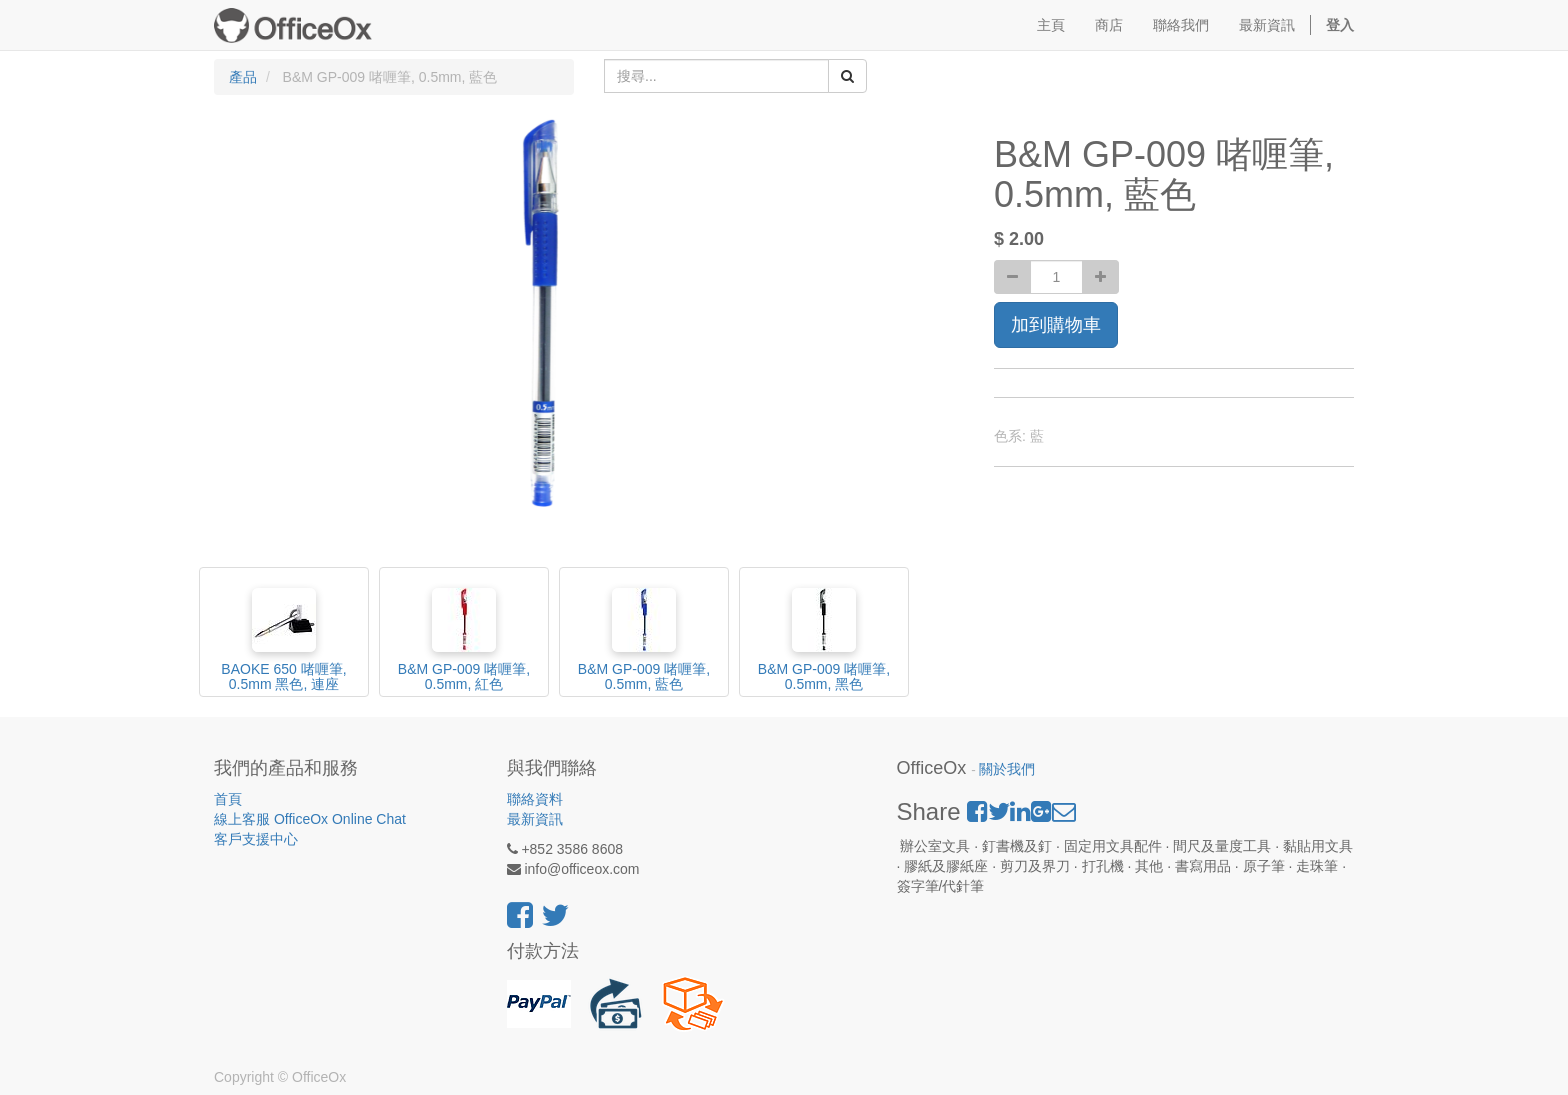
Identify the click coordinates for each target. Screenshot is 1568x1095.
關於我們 (1007, 769)
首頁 (228, 799)
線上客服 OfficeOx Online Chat (310, 819)
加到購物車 (1056, 325)
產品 (243, 77)
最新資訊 (535, 819)
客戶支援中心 (256, 839)
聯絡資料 (535, 799)
